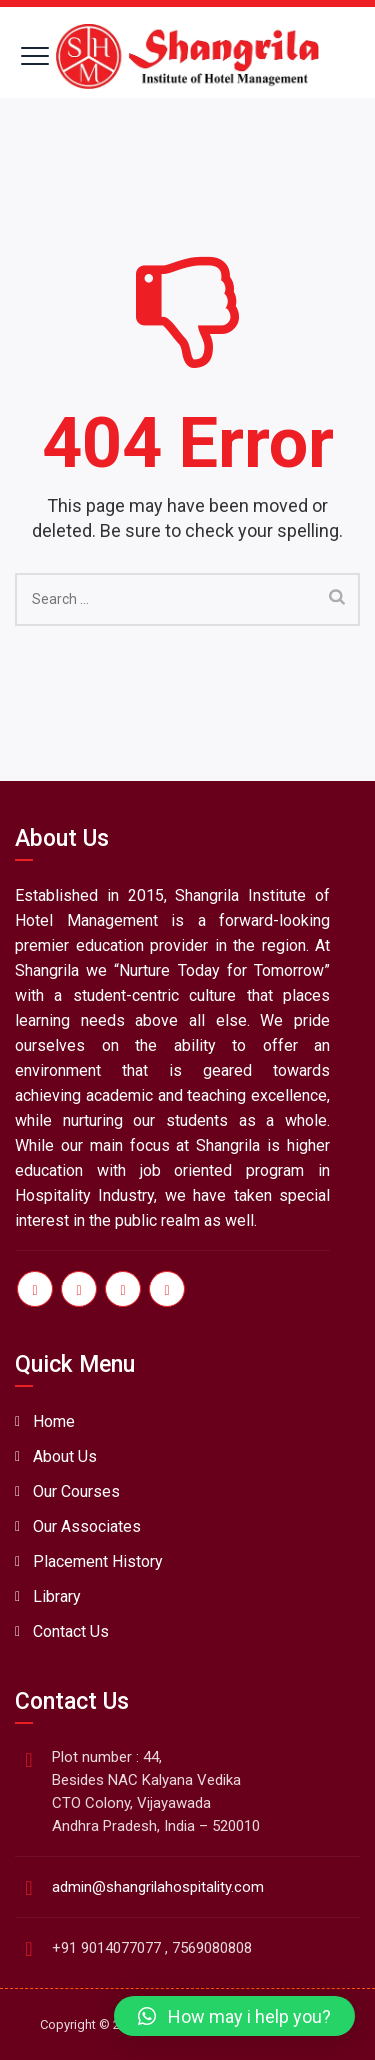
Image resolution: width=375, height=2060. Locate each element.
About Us (65, 1456)
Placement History (98, 1561)
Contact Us (71, 1631)
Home (54, 1421)
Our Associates (87, 1526)
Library (57, 1596)
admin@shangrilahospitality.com (158, 1887)
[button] (234, 2016)
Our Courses (76, 1491)
